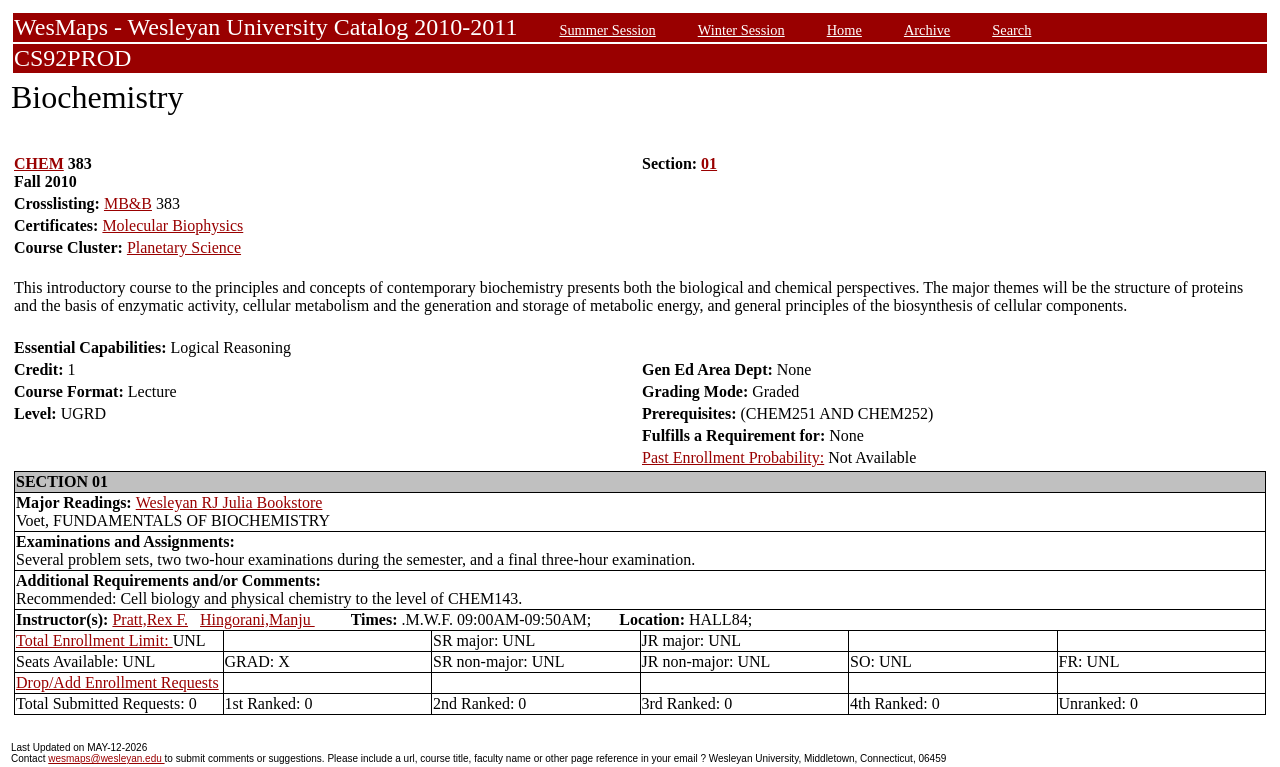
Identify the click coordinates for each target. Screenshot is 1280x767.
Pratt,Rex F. (150, 619)
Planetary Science (184, 247)
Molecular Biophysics (172, 225)
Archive (927, 30)
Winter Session (741, 30)
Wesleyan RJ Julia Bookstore (229, 502)
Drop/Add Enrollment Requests (117, 682)
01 (709, 163)
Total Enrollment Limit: (94, 640)
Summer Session (607, 30)
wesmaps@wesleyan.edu (106, 758)
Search (1011, 30)
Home (844, 30)
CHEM (39, 163)
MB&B (128, 203)
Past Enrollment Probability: (733, 457)
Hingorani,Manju (257, 619)
